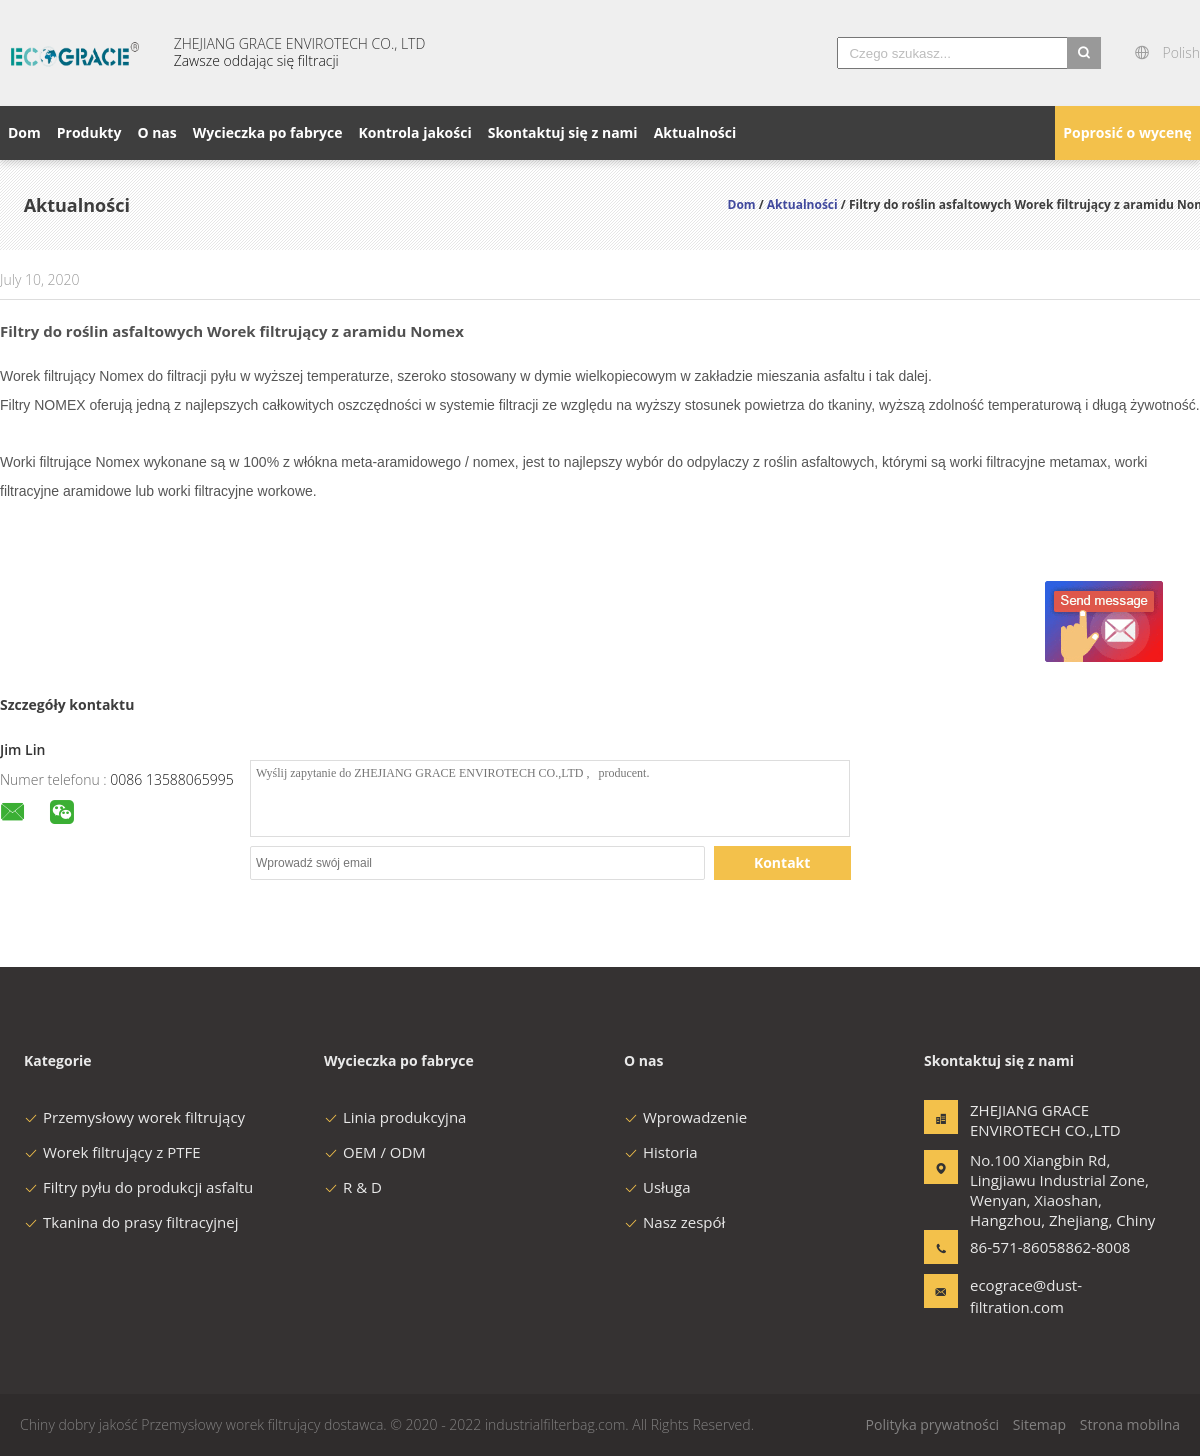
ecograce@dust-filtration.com (1026, 1296)
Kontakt (782, 862)
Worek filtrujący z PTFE (112, 1152)
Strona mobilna (1130, 1424)
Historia (661, 1152)
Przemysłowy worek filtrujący (134, 1117)
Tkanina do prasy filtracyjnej (131, 1222)
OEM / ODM (375, 1152)
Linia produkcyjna (395, 1117)
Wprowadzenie (685, 1117)
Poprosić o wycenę (1127, 132)
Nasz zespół (674, 1222)
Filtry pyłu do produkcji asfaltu (138, 1187)
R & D (353, 1187)
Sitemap (1039, 1424)
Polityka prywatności (933, 1424)
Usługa (657, 1187)
